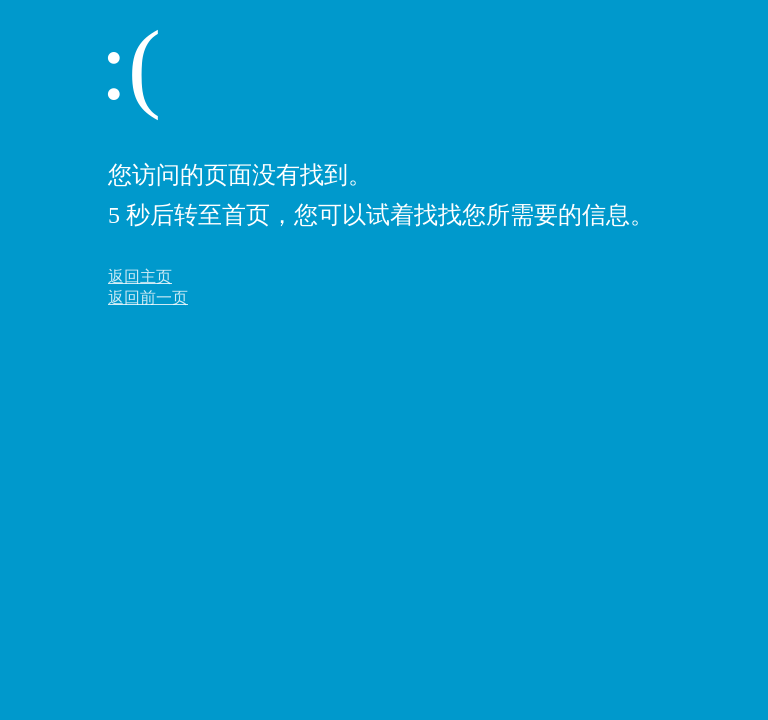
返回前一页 (148, 297)
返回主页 (140, 276)
